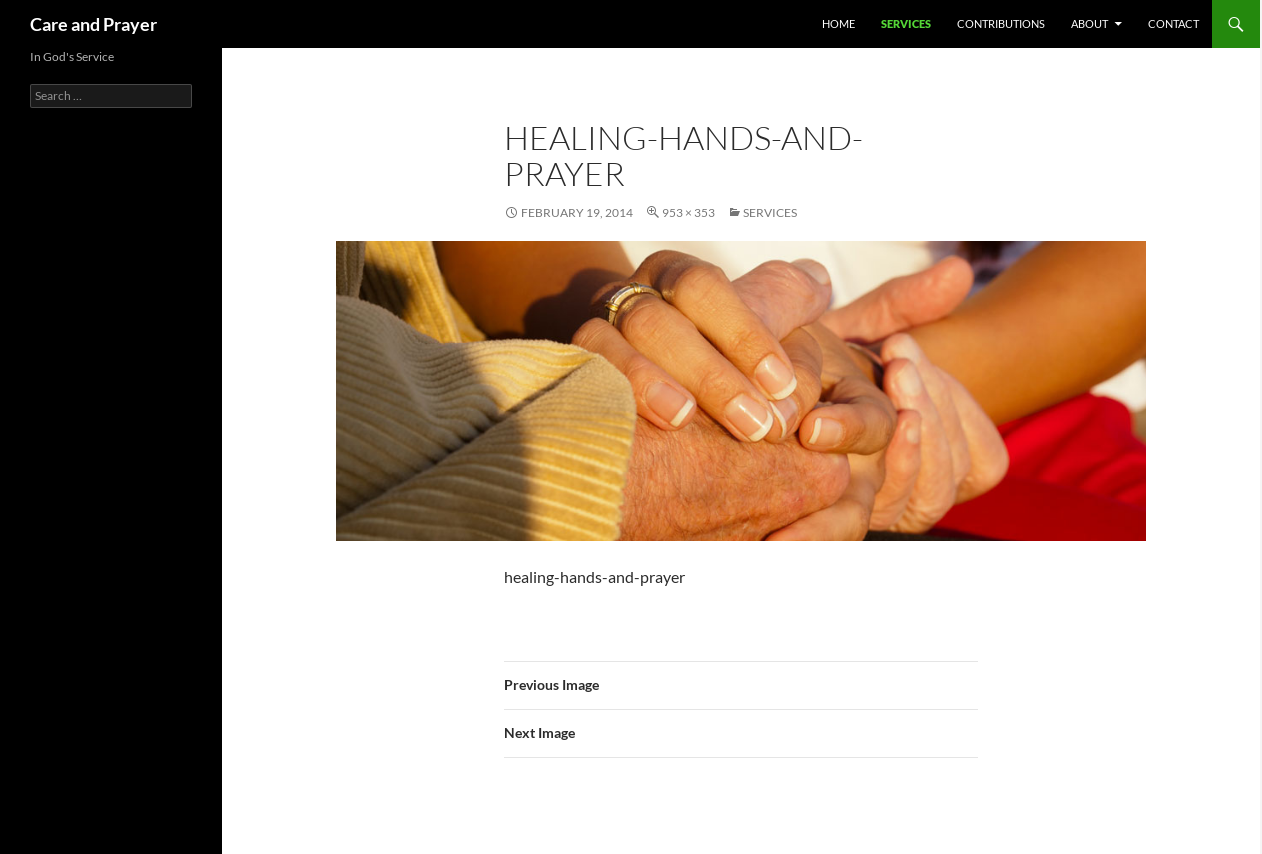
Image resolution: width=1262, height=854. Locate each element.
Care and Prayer (93, 24)
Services (906, 23)
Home (838, 23)
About (1089, 23)
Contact (1173, 23)
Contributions (1001, 23)
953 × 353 (688, 212)
